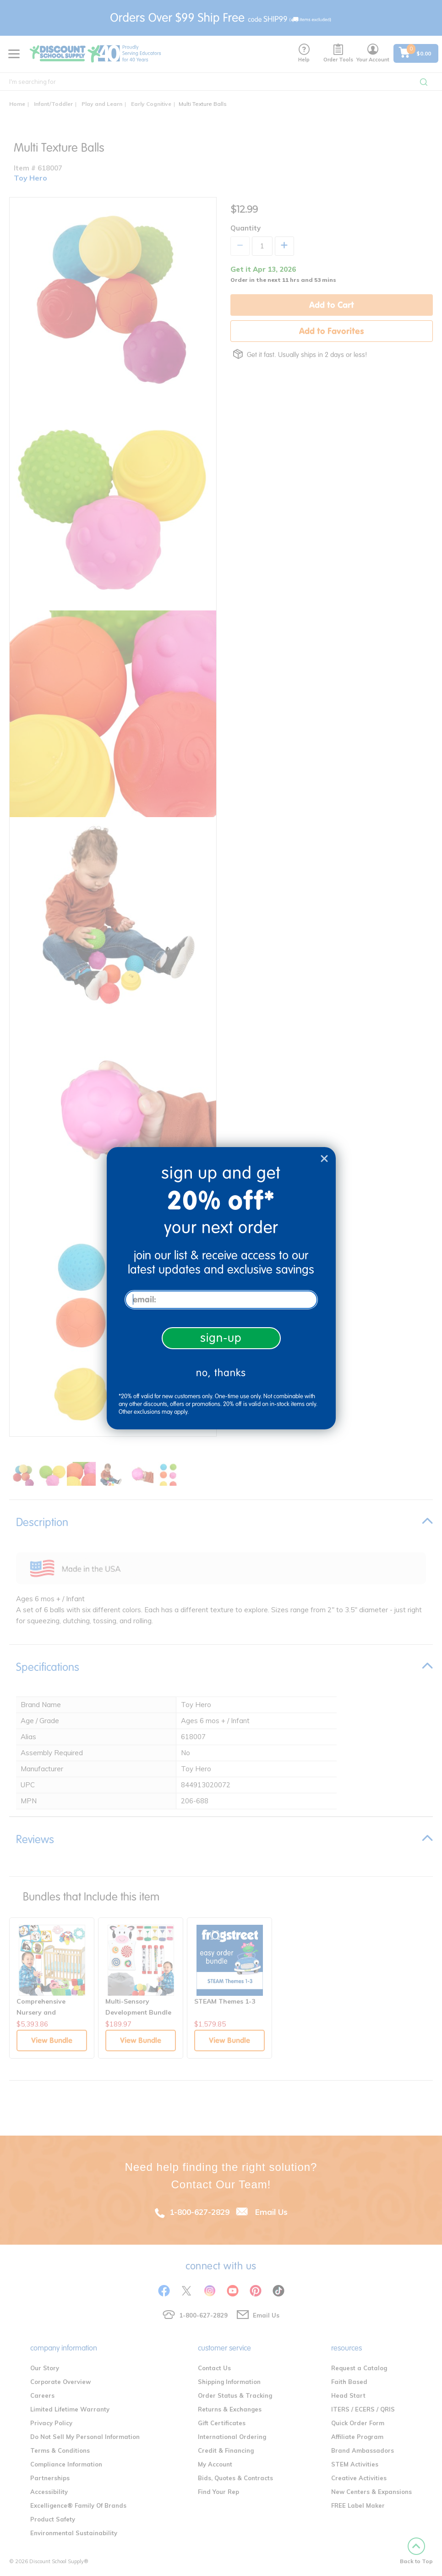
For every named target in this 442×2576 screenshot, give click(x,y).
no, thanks (221, 1373)
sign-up (221, 1338)
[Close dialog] (324, 1158)
